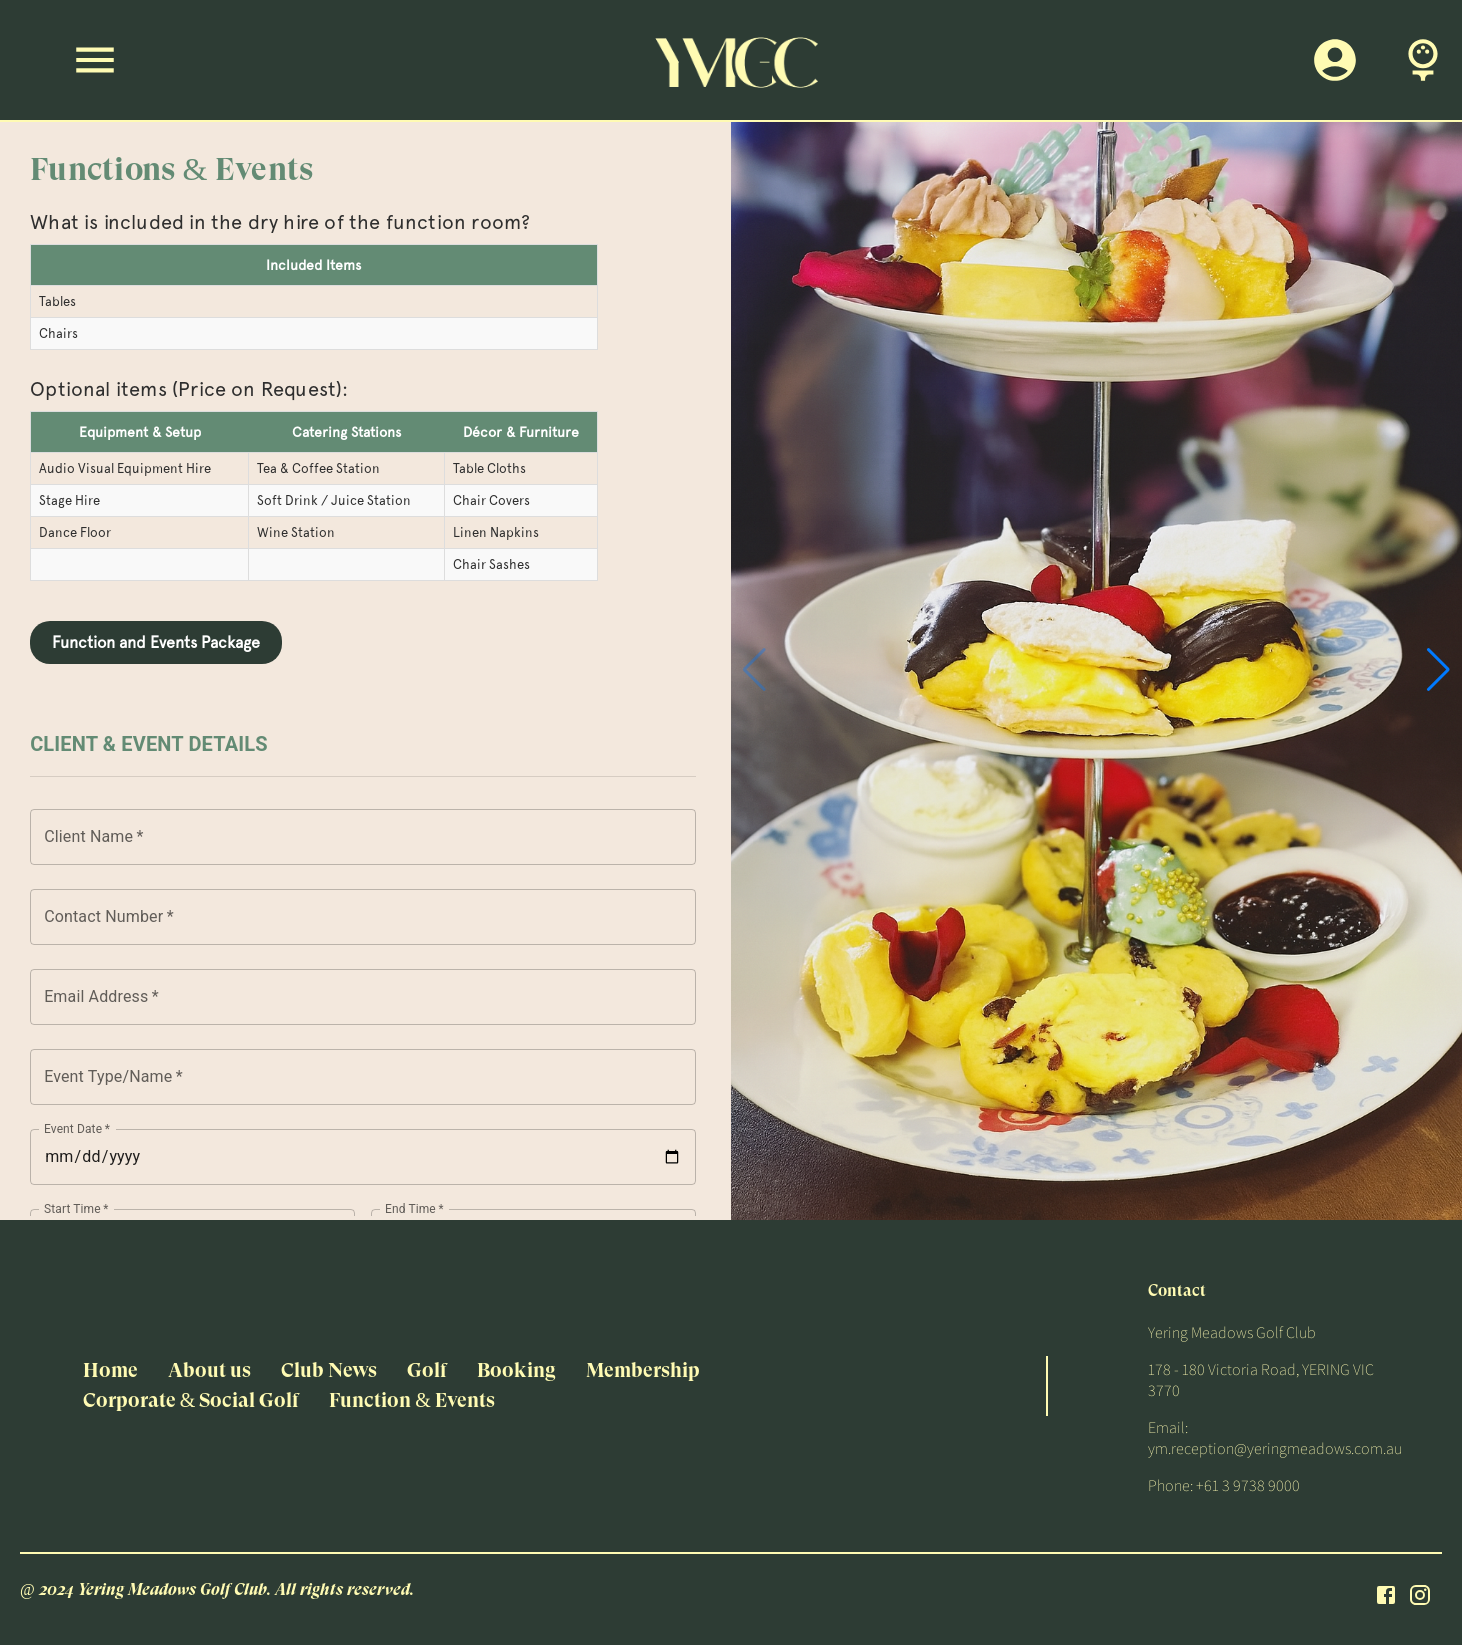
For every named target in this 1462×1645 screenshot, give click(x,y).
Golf (427, 1370)
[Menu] (95, 60)
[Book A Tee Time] (1423, 60)
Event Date (77, 1128)
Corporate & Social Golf (191, 1400)
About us (209, 1370)
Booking (516, 1370)
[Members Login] (1335, 60)
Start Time (76, 1208)
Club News (329, 1370)
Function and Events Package (156, 642)
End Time (414, 1208)
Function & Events (412, 1400)
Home (110, 1370)
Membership (643, 1370)
